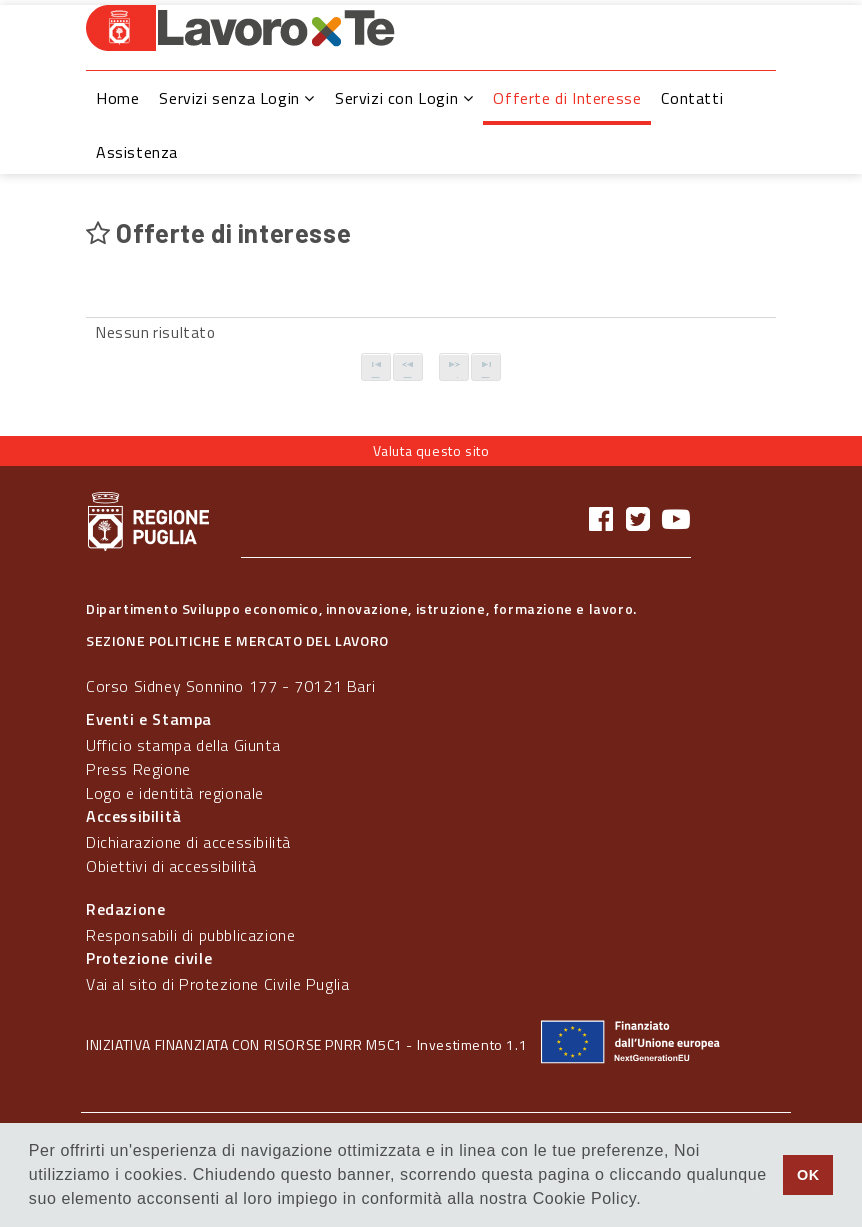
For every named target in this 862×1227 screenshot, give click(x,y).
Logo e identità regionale (175, 793)
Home (117, 98)
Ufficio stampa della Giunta (183, 745)
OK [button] (808, 1175)
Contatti (692, 98)
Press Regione (138, 769)
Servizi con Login (404, 98)
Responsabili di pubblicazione (190, 935)
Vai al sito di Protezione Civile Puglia (217, 984)
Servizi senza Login (237, 98)
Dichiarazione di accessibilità (188, 842)
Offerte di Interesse (567, 98)
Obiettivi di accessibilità (171, 866)
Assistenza (137, 152)
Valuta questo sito (431, 450)
